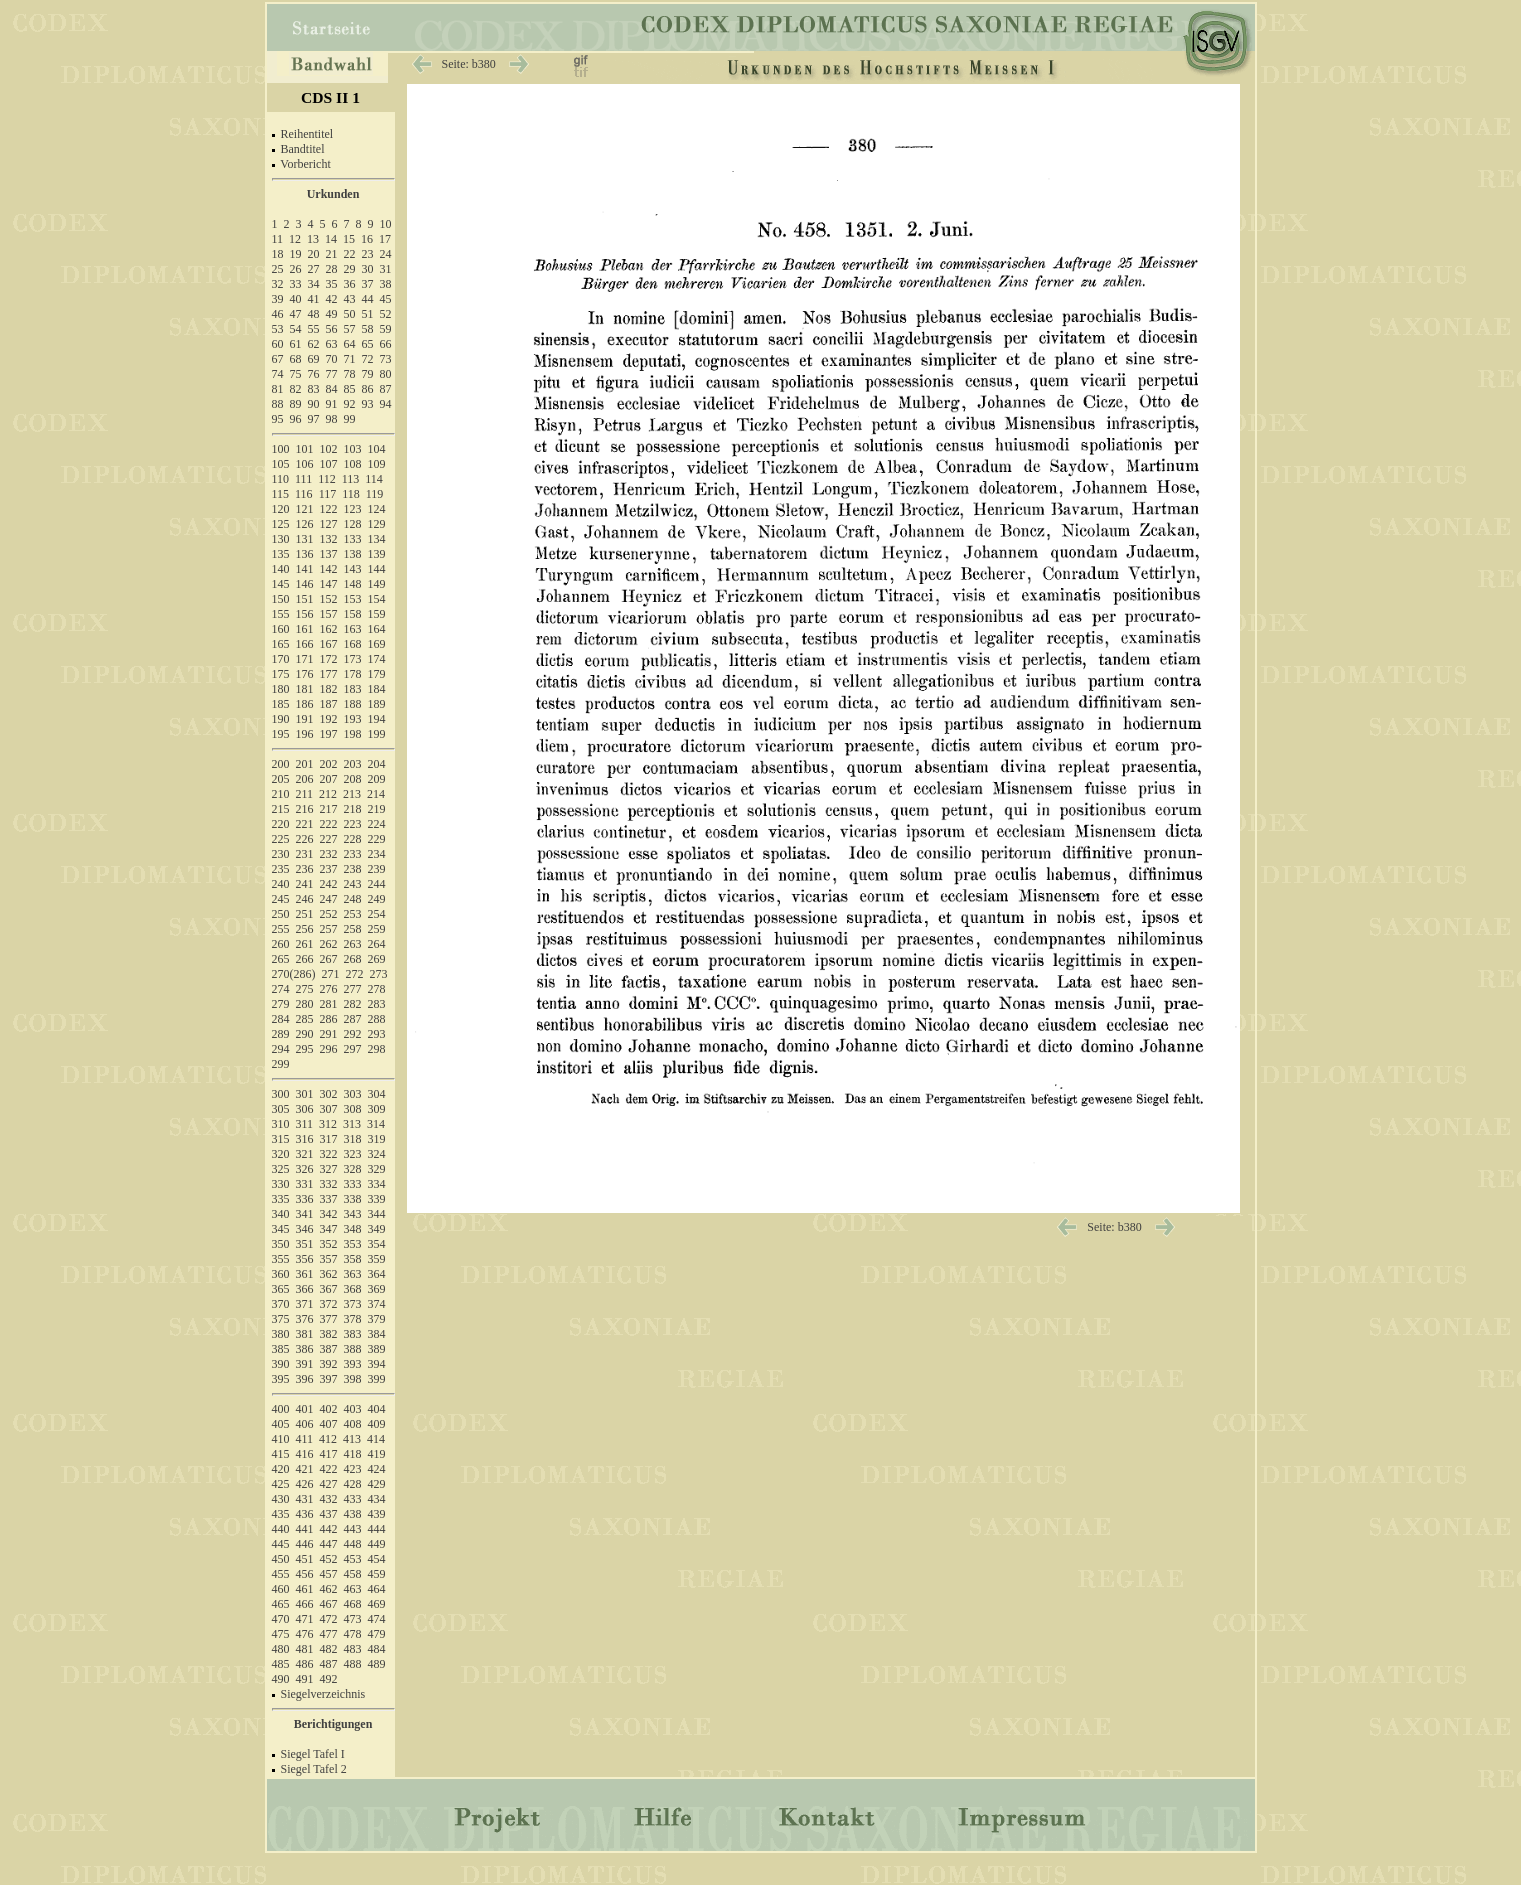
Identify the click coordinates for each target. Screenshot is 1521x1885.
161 (305, 629)
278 (377, 989)
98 (332, 419)
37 (368, 284)
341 (305, 1214)
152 (329, 599)
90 (314, 404)
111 (303, 479)
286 (329, 1019)
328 (353, 1169)
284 (281, 1019)
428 (353, 1484)
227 (329, 839)
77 (332, 374)
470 (281, 1619)
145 (281, 584)
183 (353, 689)
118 (351, 494)
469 (377, 1604)
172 (329, 659)
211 (305, 794)
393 (353, 1364)
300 (281, 1094)
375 (281, 1319)
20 (314, 254)
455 (281, 1574)
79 (368, 374)
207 (329, 779)
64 (350, 344)
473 (353, 1619)
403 (353, 1409)
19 (296, 254)
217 (329, 809)
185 (281, 704)
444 (377, 1529)
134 (377, 539)
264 (377, 944)
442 (329, 1529)
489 (377, 1664)
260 (281, 944)
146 (305, 584)
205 (281, 779)
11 (278, 239)
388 (353, 1349)
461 (305, 1589)
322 (329, 1154)
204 (377, 764)
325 (281, 1169)
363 (353, 1274)
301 (305, 1094)
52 (386, 314)
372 (329, 1304)
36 (350, 284)
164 (377, 629)
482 (329, 1649)
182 (329, 689)
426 (305, 1484)
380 (281, 1334)
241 (305, 884)
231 (305, 854)
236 (305, 869)
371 (305, 1304)
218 (353, 809)
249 (377, 899)
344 (377, 1214)
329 (377, 1169)
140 (281, 569)
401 (305, 1409)
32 (278, 284)
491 (305, 1679)
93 (368, 404)
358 (353, 1259)
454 (377, 1559)
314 (376, 1124)
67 (278, 359)
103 (353, 449)
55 (314, 329)
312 (328, 1124)
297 (353, 1049)
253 (353, 914)
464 (377, 1589)
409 (377, 1424)
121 (305, 509)
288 (377, 1019)
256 (305, 929)
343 (353, 1214)
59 (386, 329)
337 (329, 1199)
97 (314, 419)
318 (353, 1139)
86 (368, 389)
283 (377, 1004)
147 (329, 584)
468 (353, 1604)
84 (332, 389)
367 (329, 1289)
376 (305, 1319)
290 (305, 1034)
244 (377, 884)
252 (329, 914)
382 (329, 1334)
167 (329, 644)
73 (386, 359)
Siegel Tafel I (313, 1754)
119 (375, 494)
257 (329, 929)
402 (329, 1409)
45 (386, 299)
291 (329, 1034)
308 (353, 1109)
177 (329, 674)
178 (353, 674)
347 (329, 1229)
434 (377, 1499)
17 (385, 239)
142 (329, 569)
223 (353, 824)
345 (281, 1229)
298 (377, 1049)
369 (377, 1289)
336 (305, 1199)
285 (305, 1019)
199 (377, 734)
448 (353, 1544)
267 (329, 959)
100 (281, 449)
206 (305, 779)
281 (329, 1004)
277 (353, 989)
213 (352, 794)
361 (305, 1274)
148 (353, 584)
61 (296, 344)
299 (281, 1064)
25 (278, 269)
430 (281, 1499)
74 (278, 374)
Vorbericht (305, 164)
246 (305, 899)
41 (314, 299)
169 (377, 644)
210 (281, 794)
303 (353, 1094)
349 (377, 1229)
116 (304, 494)
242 (329, 884)
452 (329, 1559)
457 (329, 1574)
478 (353, 1634)
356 (305, 1259)
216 (305, 809)
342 (329, 1214)
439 (377, 1514)
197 (329, 734)
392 (329, 1364)
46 (278, 314)
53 (278, 329)
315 (281, 1139)
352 (329, 1244)
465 (281, 1604)
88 (278, 404)
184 (377, 689)
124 (377, 509)
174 (377, 659)
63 (332, 344)
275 (305, 989)
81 (278, 389)
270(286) (294, 974)
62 (314, 344)
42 (332, 299)
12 (295, 239)
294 (281, 1049)
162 (329, 629)
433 (353, 1499)
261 (305, 944)
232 (329, 854)
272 (355, 974)
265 (281, 959)
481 (305, 1649)
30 (368, 269)
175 (281, 674)
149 (377, 584)
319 (377, 1139)
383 (353, 1334)
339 (377, 1199)
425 (281, 1484)
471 (305, 1619)
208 (353, 779)
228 (353, 839)
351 (305, 1244)
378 (353, 1319)
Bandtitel (303, 149)
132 (329, 539)
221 (305, 824)
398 (353, 1379)
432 (329, 1499)
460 (281, 1589)
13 (313, 239)
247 (329, 899)
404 (377, 1409)
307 (329, 1109)
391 (305, 1364)
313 (352, 1124)
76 (314, 374)
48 (314, 314)
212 (328, 794)
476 (305, 1634)
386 (305, 1349)
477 (329, 1634)
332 (329, 1184)
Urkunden (333, 194)
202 (329, 764)
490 (281, 1679)
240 (281, 884)
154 (377, 599)
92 (350, 404)
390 (281, 1364)
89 (296, 404)
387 (329, 1349)
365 (281, 1289)
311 (305, 1124)
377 (329, 1319)
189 (377, 704)
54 (296, 329)
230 (281, 854)
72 (368, 359)
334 (377, 1184)
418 (353, 1454)
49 (332, 314)
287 (353, 1019)
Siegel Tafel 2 (314, 1769)
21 (332, 254)
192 (329, 719)
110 (281, 479)
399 (377, 1379)
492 (329, 1679)
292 (353, 1034)
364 (377, 1274)
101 (305, 449)
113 (351, 479)
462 (329, 1589)
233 (353, 854)
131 (305, 539)
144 (377, 569)
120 (281, 509)
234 (377, 854)
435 (281, 1514)
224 (377, 824)
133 (353, 539)
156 (305, 614)
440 (281, 1529)
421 (305, 1469)
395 (281, 1379)
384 (377, 1334)
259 (377, 929)
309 (377, 1109)
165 (281, 644)
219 (377, 809)
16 (367, 239)
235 (281, 869)
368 (353, 1289)
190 (281, 719)
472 (329, 1619)
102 (329, 449)
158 (353, 614)
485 (281, 1664)
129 (377, 524)
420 (281, 1469)
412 (328, 1439)
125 (281, 524)
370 (281, 1304)
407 (329, 1424)
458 (353, 1574)
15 (349, 239)
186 (305, 704)
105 (281, 464)
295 (305, 1049)
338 (353, 1199)
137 (329, 554)
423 (353, 1469)
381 (305, 1334)
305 (281, 1109)
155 (281, 614)
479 (377, 1634)
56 (332, 329)
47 (296, 314)
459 (377, 1574)
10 (386, 224)
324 (377, 1154)
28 (332, 269)
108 (353, 464)
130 (281, 539)
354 (377, 1244)
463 (353, 1589)
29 (350, 269)
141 (305, 569)
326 (305, 1169)
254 (377, 914)
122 (329, 509)
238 (353, 869)
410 (281, 1439)
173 (353, 659)
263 (353, 944)
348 (353, 1229)
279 (281, 1004)
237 (329, 869)
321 (305, 1154)
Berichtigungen (333, 1724)
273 (379, 974)
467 (329, 1604)
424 (377, 1469)
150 (281, 599)
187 (329, 704)
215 (281, 809)
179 (377, 674)
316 (305, 1139)
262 (329, 944)
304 (377, 1094)
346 (305, 1229)
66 (386, 344)
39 (278, 299)
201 (305, 764)
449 (377, 1544)
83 (314, 389)
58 (368, 329)
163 (353, 629)
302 (329, 1094)
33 (296, 284)
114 (374, 479)
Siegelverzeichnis (323, 1694)
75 (296, 374)
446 (305, 1544)
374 (377, 1304)
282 (353, 1004)
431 (305, 1499)
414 (376, 1439)
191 (305, 719)
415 (281, 1454)
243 (353, 884)
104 (377, 449)
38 (386, 284)
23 (368, 254)
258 (353, 929)
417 (329, 1454)
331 (305, 1184)
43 (350, 299)
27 (314, 269)
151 (305, 599)
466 (305, 1604)
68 (296, 359)
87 (386, 389)
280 (305, 1004)
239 (377, 869)
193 (353, 719)
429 (377, 1484)
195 (281, 734)
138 (353, 554)
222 (329, 824)
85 (350, 389)
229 (377, 839)
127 (329, 524)
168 (353, 644)
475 (281, 1634)
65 (368, 344)
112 (327, 479)
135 (281, 554)
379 (377, 1319)
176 (305, 674)
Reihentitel (307, 134)
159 (377, 614)
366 (305, 1289)
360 (281, 1274)
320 (281, 1154)
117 (328, 494)
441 (305, 1529)
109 (377, 464)
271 (331, 974)
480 (281, 1649)
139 (377, 554)
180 (281, 689)
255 (281, 929)
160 (281, 629)
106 (305, 464)
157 (329, 614)
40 (296, 299)
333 (353, 1184)
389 (377, 1349)
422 (329, 1469)
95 (278, 419)
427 (329, 1484)
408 (353, 1424)
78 (350, 374)
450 (281, 1559)
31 (386, 269)
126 (305, 524)
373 (353, 1304)
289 (281, 1034)
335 (281, 1199)
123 (353, 509)
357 (329, 1259)
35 (332, 284)
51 (368, 314)
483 (353, 1649)
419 (377, 1454)
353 (353, 1244)
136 (305, 554)
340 (281, 1214)
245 (281, 899)
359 (377, 1259)
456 (305, 1574)
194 (377, 719)
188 (353, 704)
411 (305, 1439)
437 (329, 1514)
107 (329, 464)
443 (353, 1529)
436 (305, 1514)
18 (278, 254)
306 (305, 1109)
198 (353, 734)
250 (281, 914)
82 (296, 389)
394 (377, 1364)
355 (281, 1259)
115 (281, 494)
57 (350, 329)
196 (305, 734)
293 (377, 1034)
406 (305, 1424)
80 (386, 374)
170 (281, 659)
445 (281, 1544)
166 (305, 644)
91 (332, 404)
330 (281, 1184)
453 (353, 1559)
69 (314, 359)
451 (305, 1559)
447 (329, 1544)
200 (281, 764)
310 (281, 1124)
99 (350, 419)
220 (281, 824)
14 (331, 239)
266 (305, 959)
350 (281, 1244)
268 (353, 959)
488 (353, 1664)
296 (329, 1049)
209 (377, 779)
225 (281, 839)
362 (329, 1274)
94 (386, 404)
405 (281, 1424)
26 (296, 269)
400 (281, 1409)
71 (350, 359)
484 (377, 1649)
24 (386, 254)
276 (329, 989)
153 (353, 599)
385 (281, 1349)
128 (353, 524)
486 (305, 1664)
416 (305, 1454)
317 (329, 1139)
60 (278, 344)
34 (314, 284)
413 (352, 1439)
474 (377, 1619)
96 (296, 419)
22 (350, 254)
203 (353, 764)
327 (329, 1169)
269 (377, 959)
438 (353, 1514)
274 (281, 989)
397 (329, 1379)
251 (305, 914)
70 (332, 359)
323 (353, 1154)
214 (376, 794)
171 (305, 659)
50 (350, 314)
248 (353, 899)
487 (329, 1664)
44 (368, 299)
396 (305, 1379)
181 (305, 689)
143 (353, 569)
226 (305, 839)
